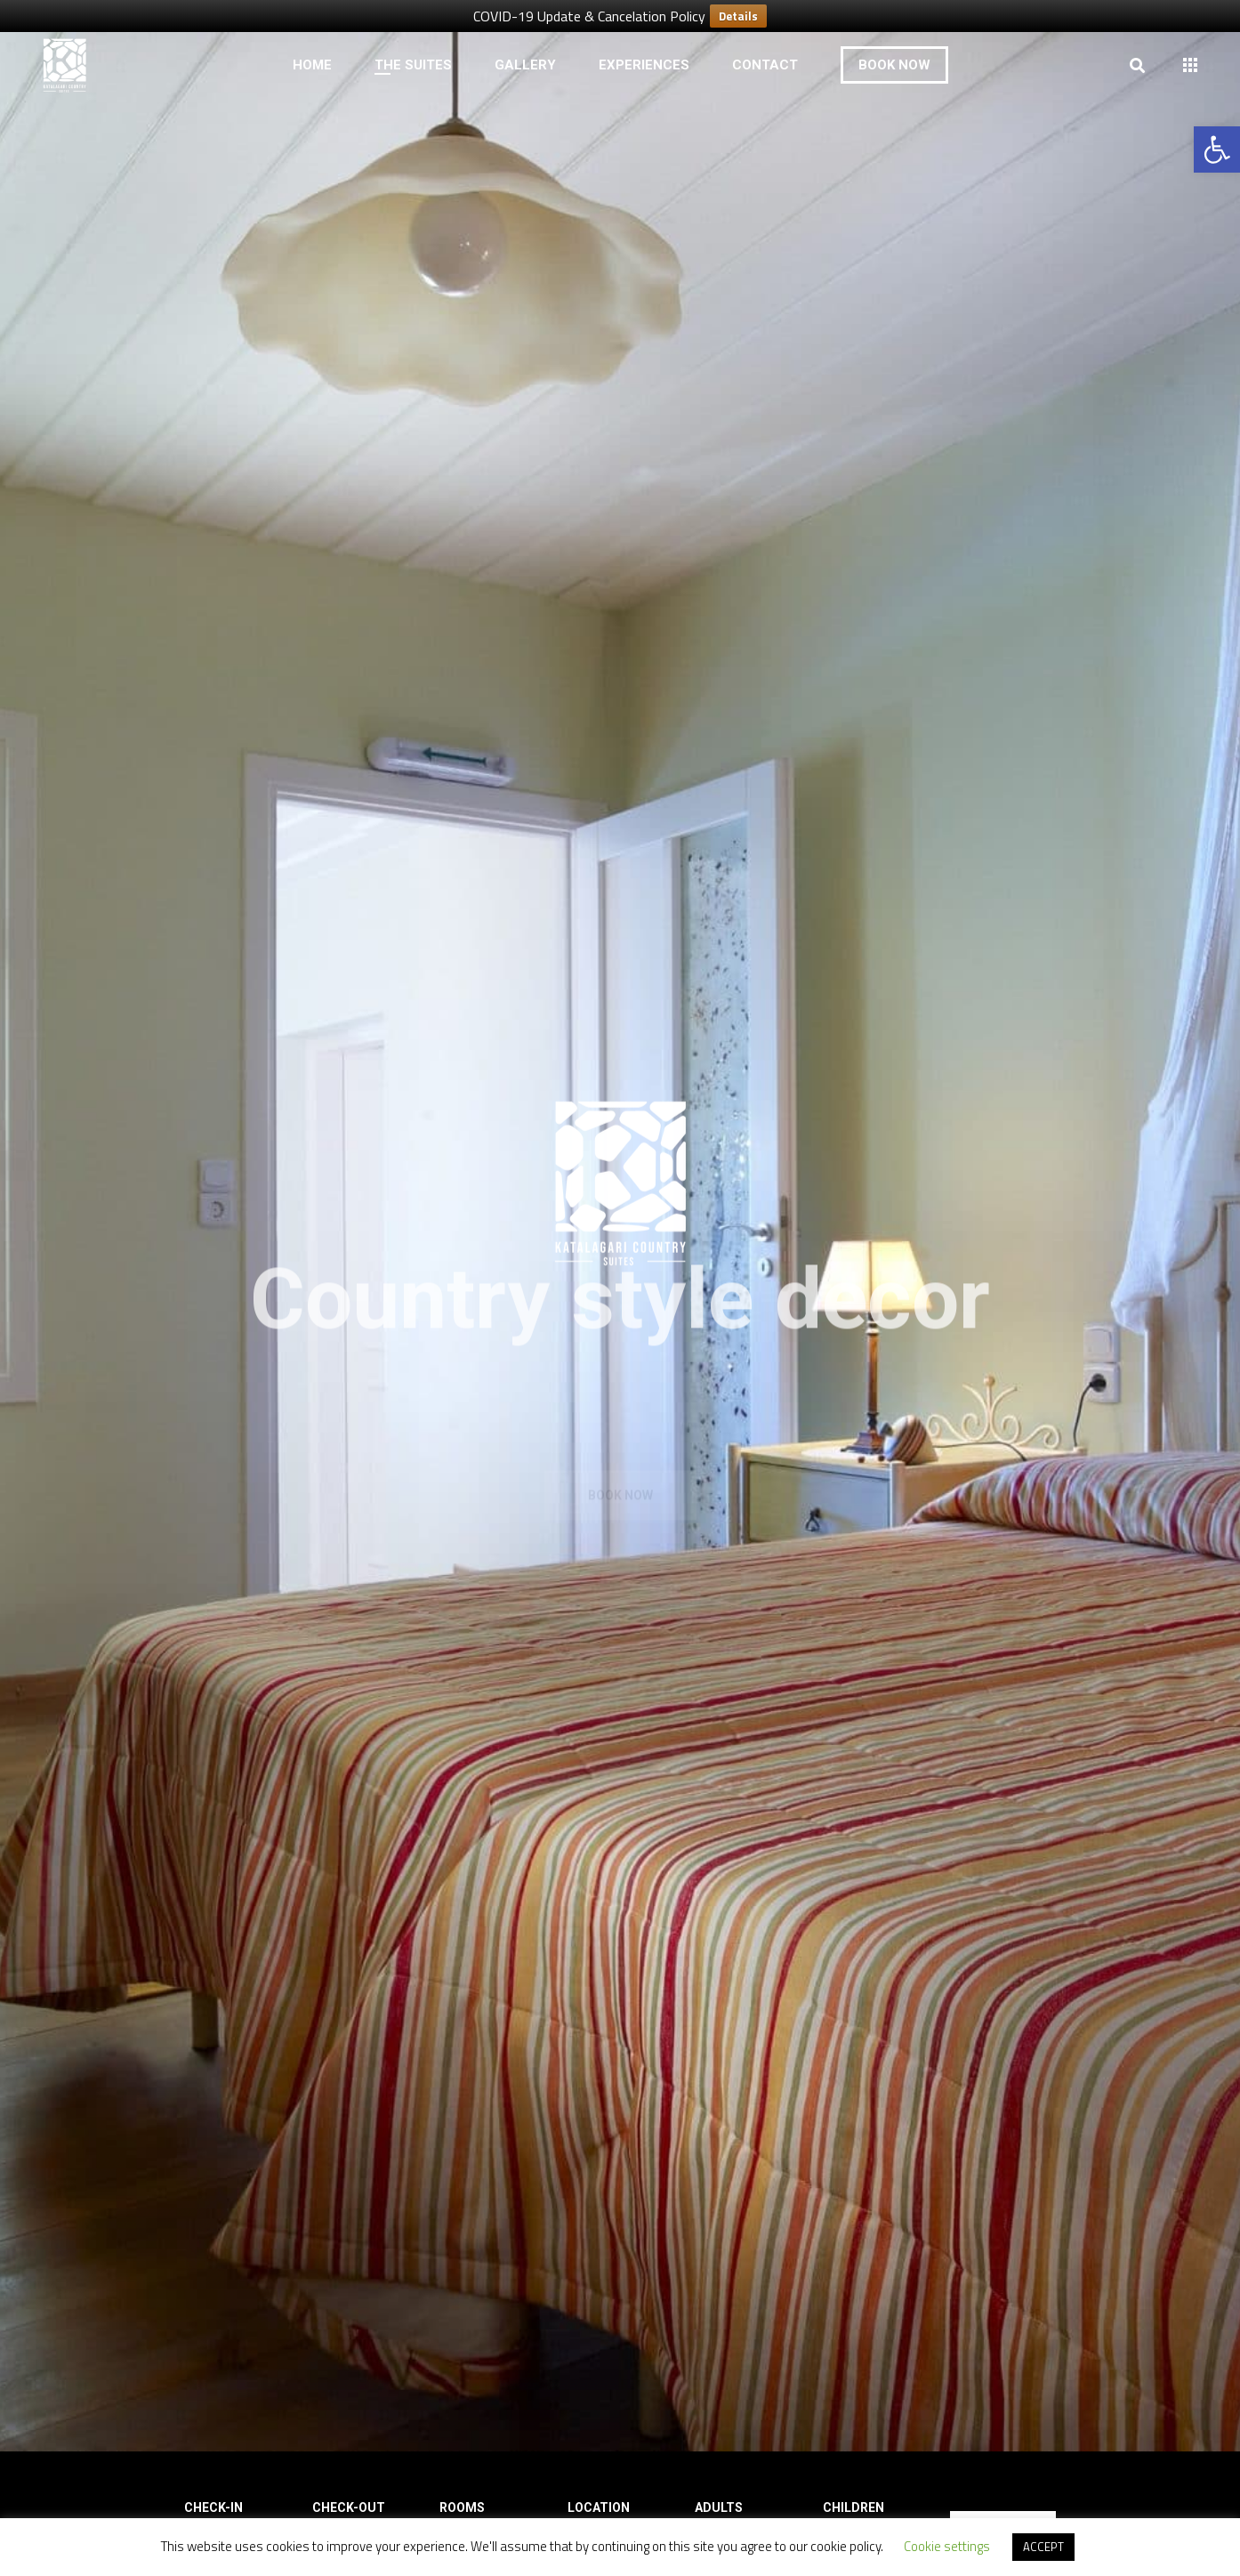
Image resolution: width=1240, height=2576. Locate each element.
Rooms (462, 2507)
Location (599, 2507)
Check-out (348, 2507)
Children (853, 2507)
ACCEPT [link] (1043, 2547)
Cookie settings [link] (947, 2546)
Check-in (213, 2507)
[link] (1217, 149)
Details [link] (738, 16)
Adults (719, 2507)
